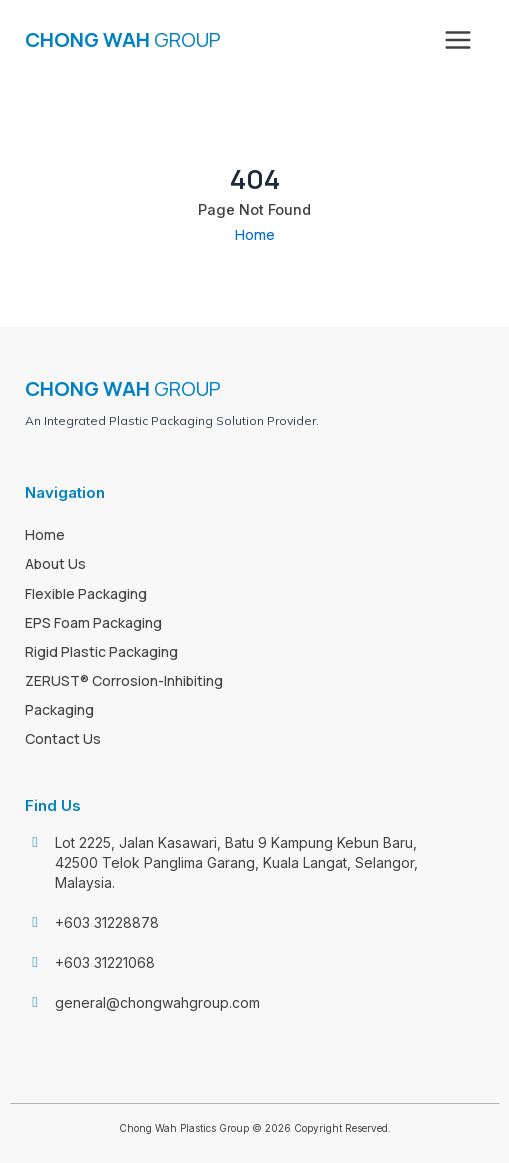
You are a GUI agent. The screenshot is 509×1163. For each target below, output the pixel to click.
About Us (55, 563)
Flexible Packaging (86, 593)
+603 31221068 (105, 962)
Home (255, 234)
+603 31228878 (107, 922)
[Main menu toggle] (458, 40)
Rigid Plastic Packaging (101, 651)
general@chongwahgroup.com (157, 1002)
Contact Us (63, 738)
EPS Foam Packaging (93, 622)
